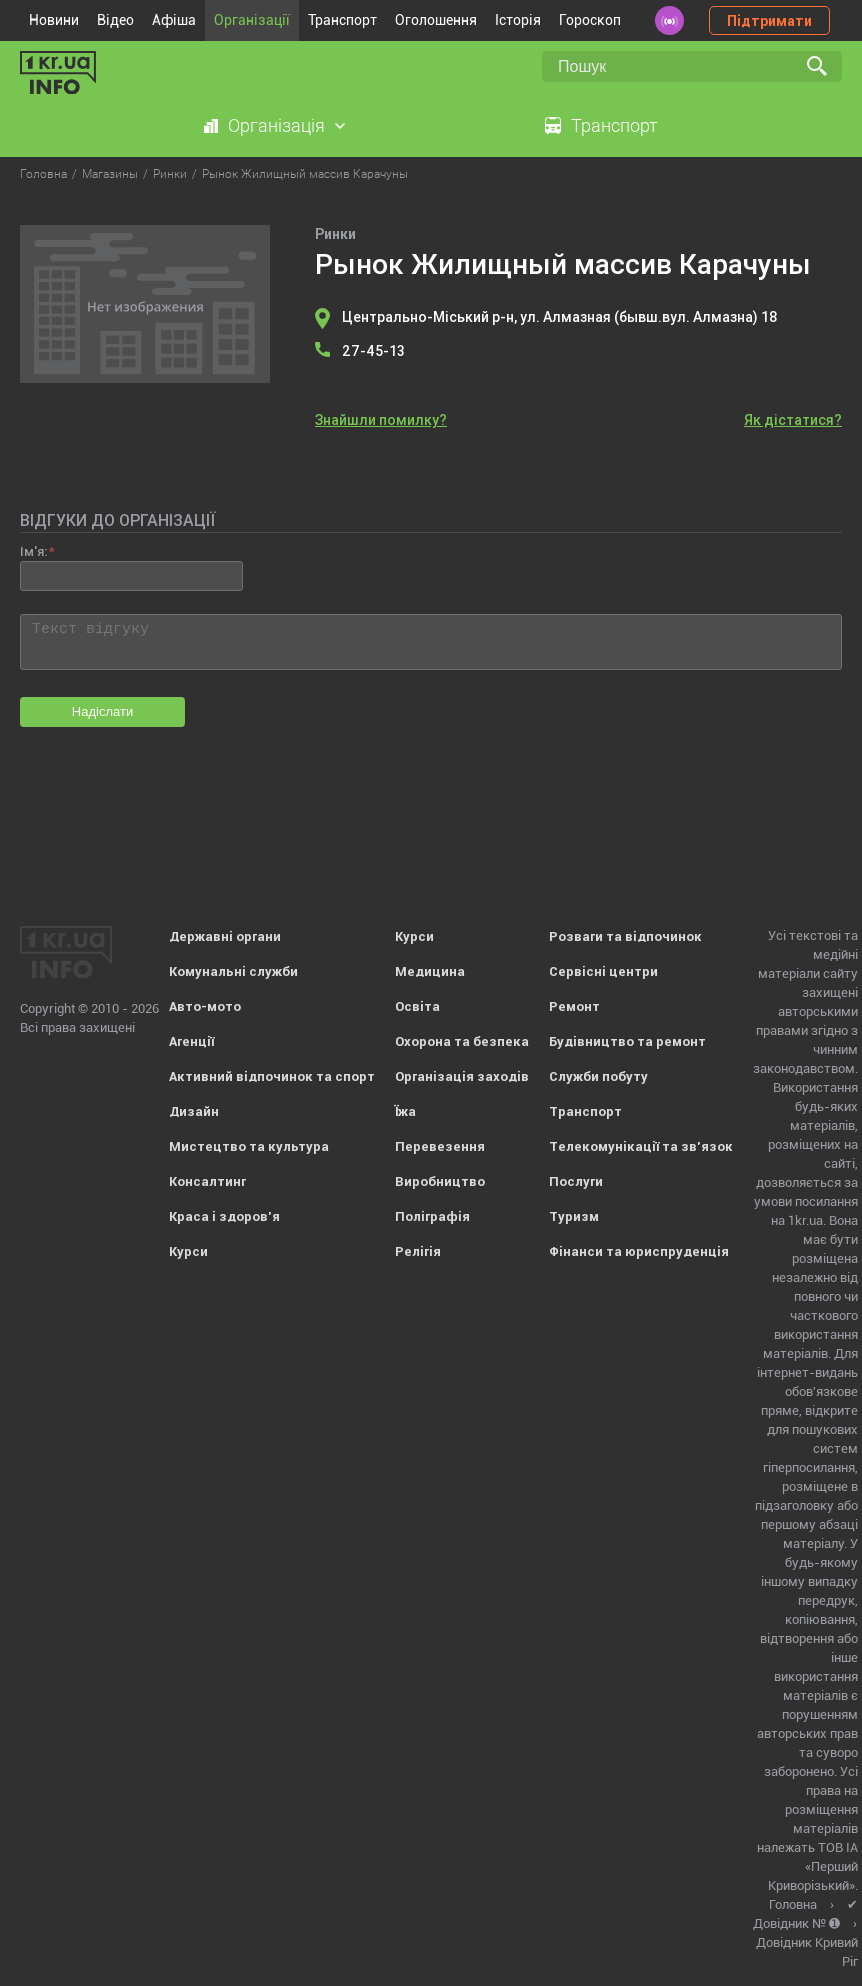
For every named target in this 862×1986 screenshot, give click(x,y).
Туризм (574, 1216)
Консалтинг (207, 1181)
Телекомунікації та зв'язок (641, 1146)
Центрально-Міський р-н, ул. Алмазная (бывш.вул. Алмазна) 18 (560, 317)
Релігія (418, 1251)
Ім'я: (33, 551)
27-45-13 (373, 351)
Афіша (174, 20)
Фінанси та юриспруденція (639, 1251)
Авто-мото (205, 1006)
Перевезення (440, 1146)
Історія (518, 20)
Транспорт (342, 20)
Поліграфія (432, 1216)
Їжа (405, 1111)
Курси (188, 1251)
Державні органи (225, 936)
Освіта (417, 1006)
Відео (115, 20)
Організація (276, 125)
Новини (54, 20)
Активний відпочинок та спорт (272, 1076)
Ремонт (574, 1006)
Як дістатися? (793, 420)
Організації (252, 20)
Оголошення (436, 20)
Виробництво (440, 1181)
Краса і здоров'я (224, 1216)
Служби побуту (598, 1076)
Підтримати (769, 21)
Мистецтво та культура (249, 1146)
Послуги (576, 1181)
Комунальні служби (233, 971)
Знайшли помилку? (381, 420)
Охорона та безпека (462, 1041)
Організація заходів (462, 1076)
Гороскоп (590, 20)
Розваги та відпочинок (625, 936)
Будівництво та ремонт (627, 1041)
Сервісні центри (603, 971)
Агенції (191, 1041)
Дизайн (194, 1111)
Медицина (430, 971)
